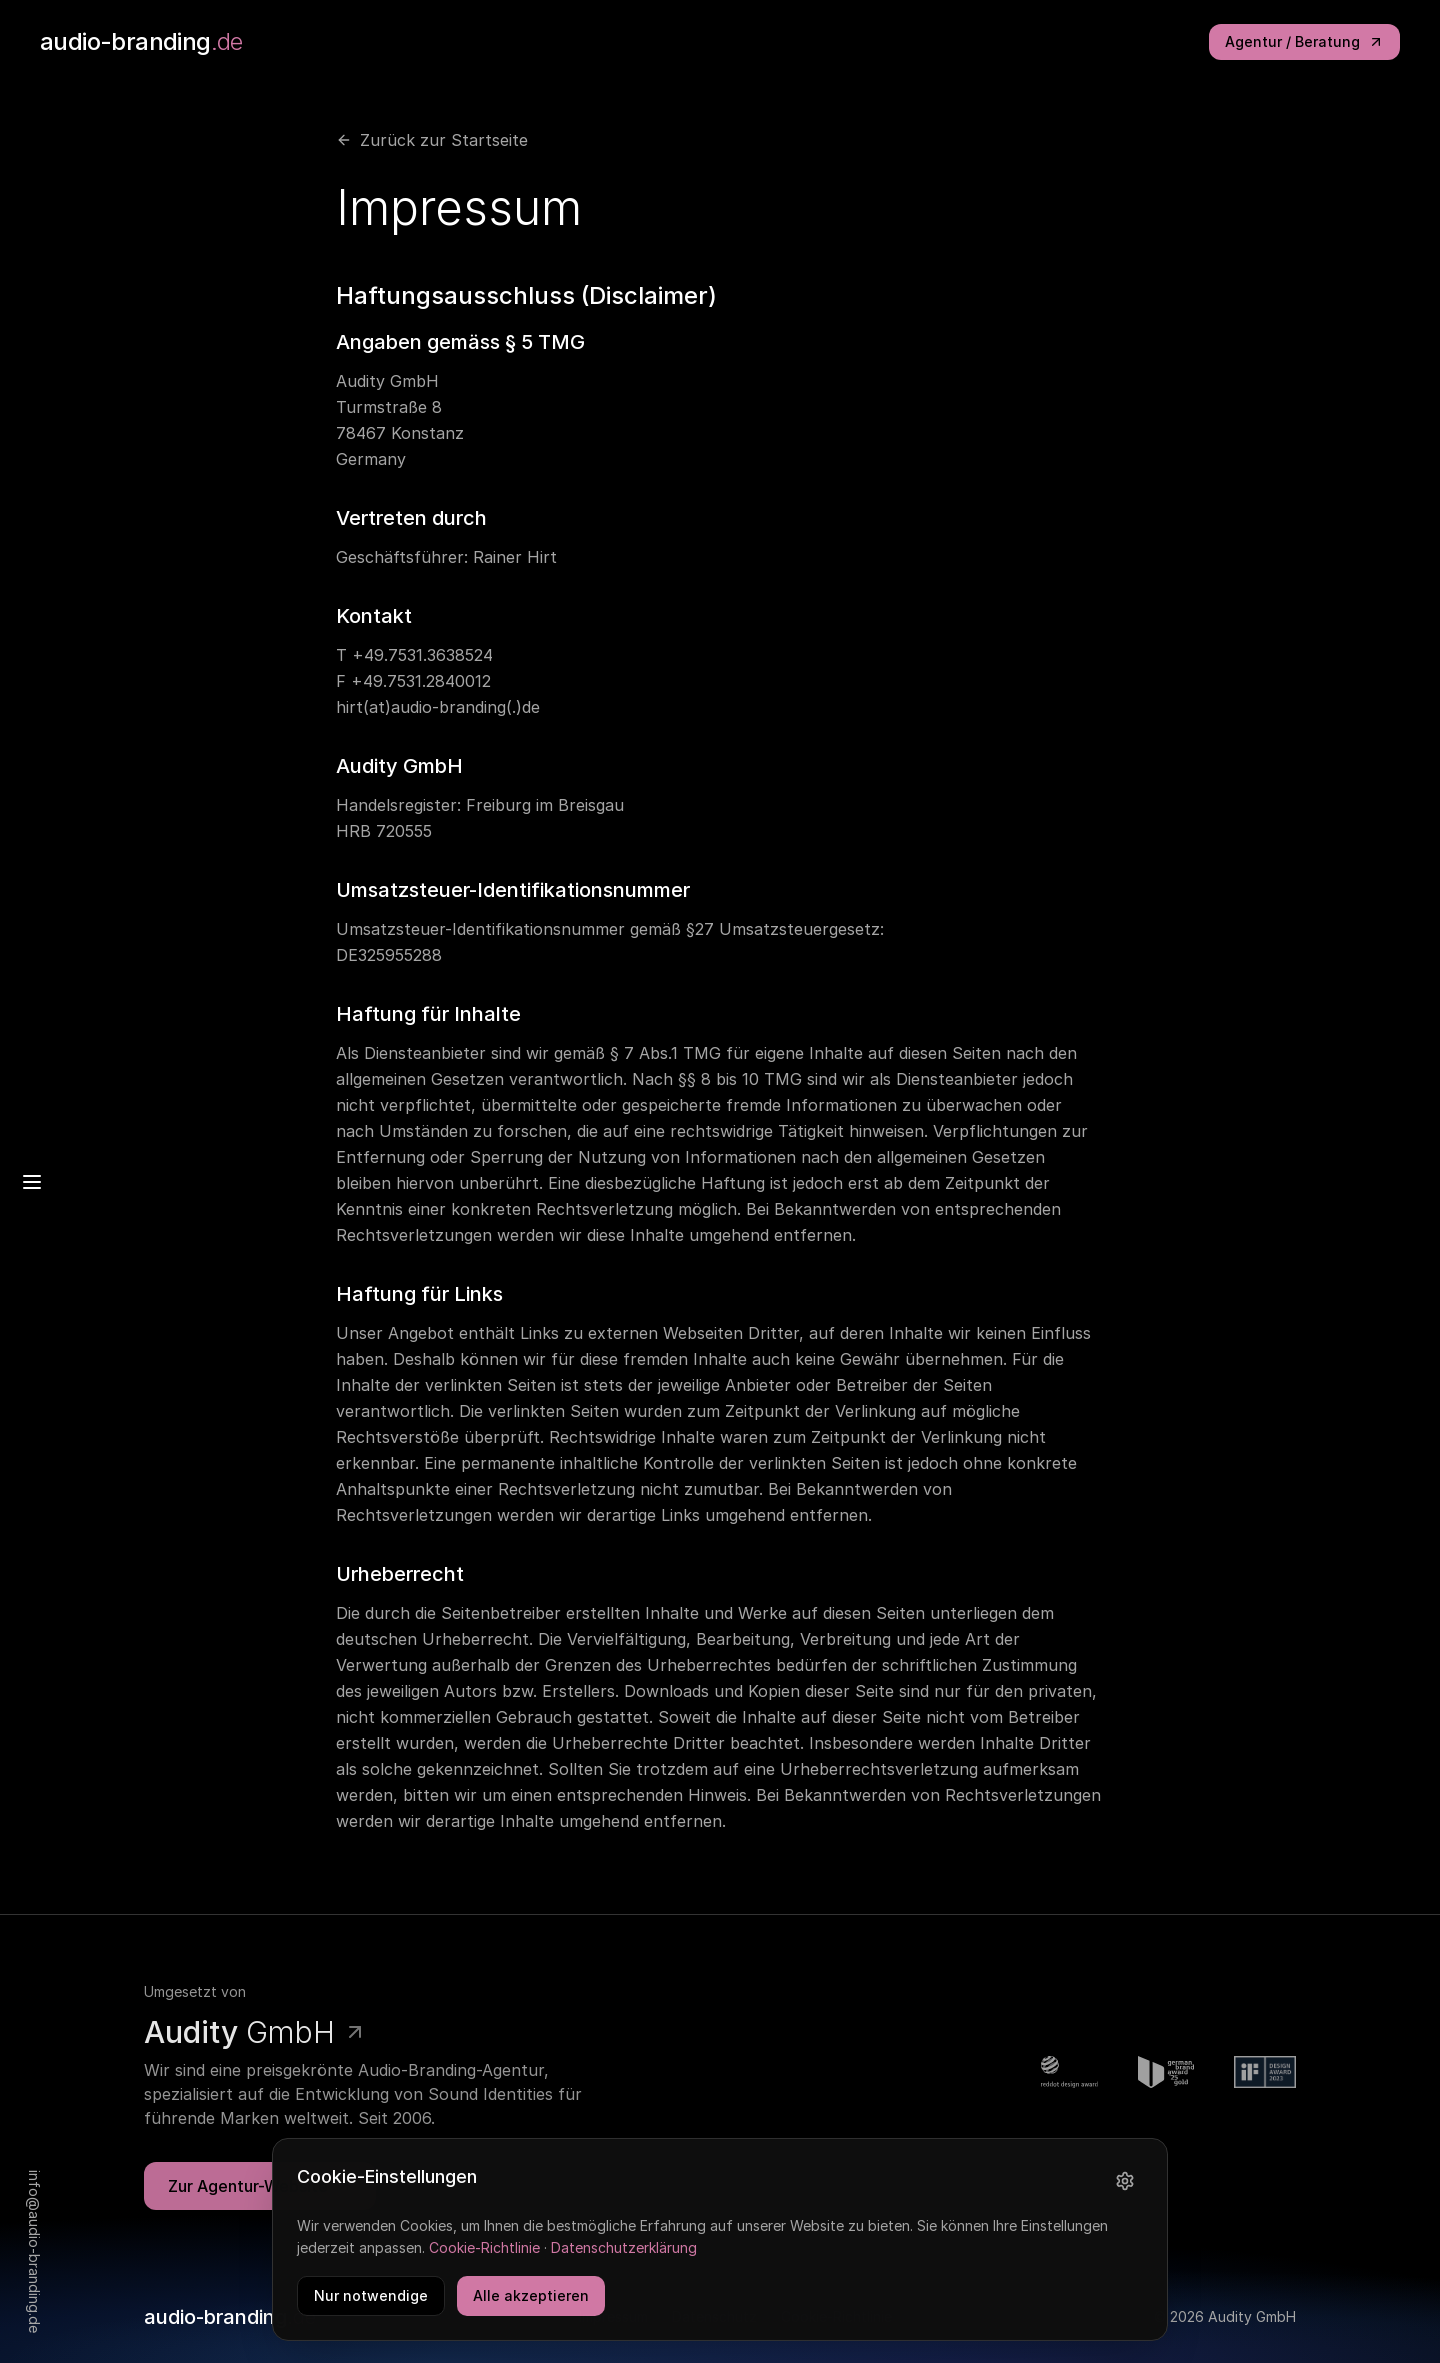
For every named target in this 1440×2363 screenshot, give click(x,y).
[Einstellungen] (1125, 2187)
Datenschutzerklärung (624, 2254)
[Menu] (32, 1182)
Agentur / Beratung (1304, 41)
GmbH (255, 2034)
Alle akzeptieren (531, 2301)
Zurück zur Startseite (432, 140)
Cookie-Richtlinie (484, 2254)
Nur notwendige (371, 2301)
